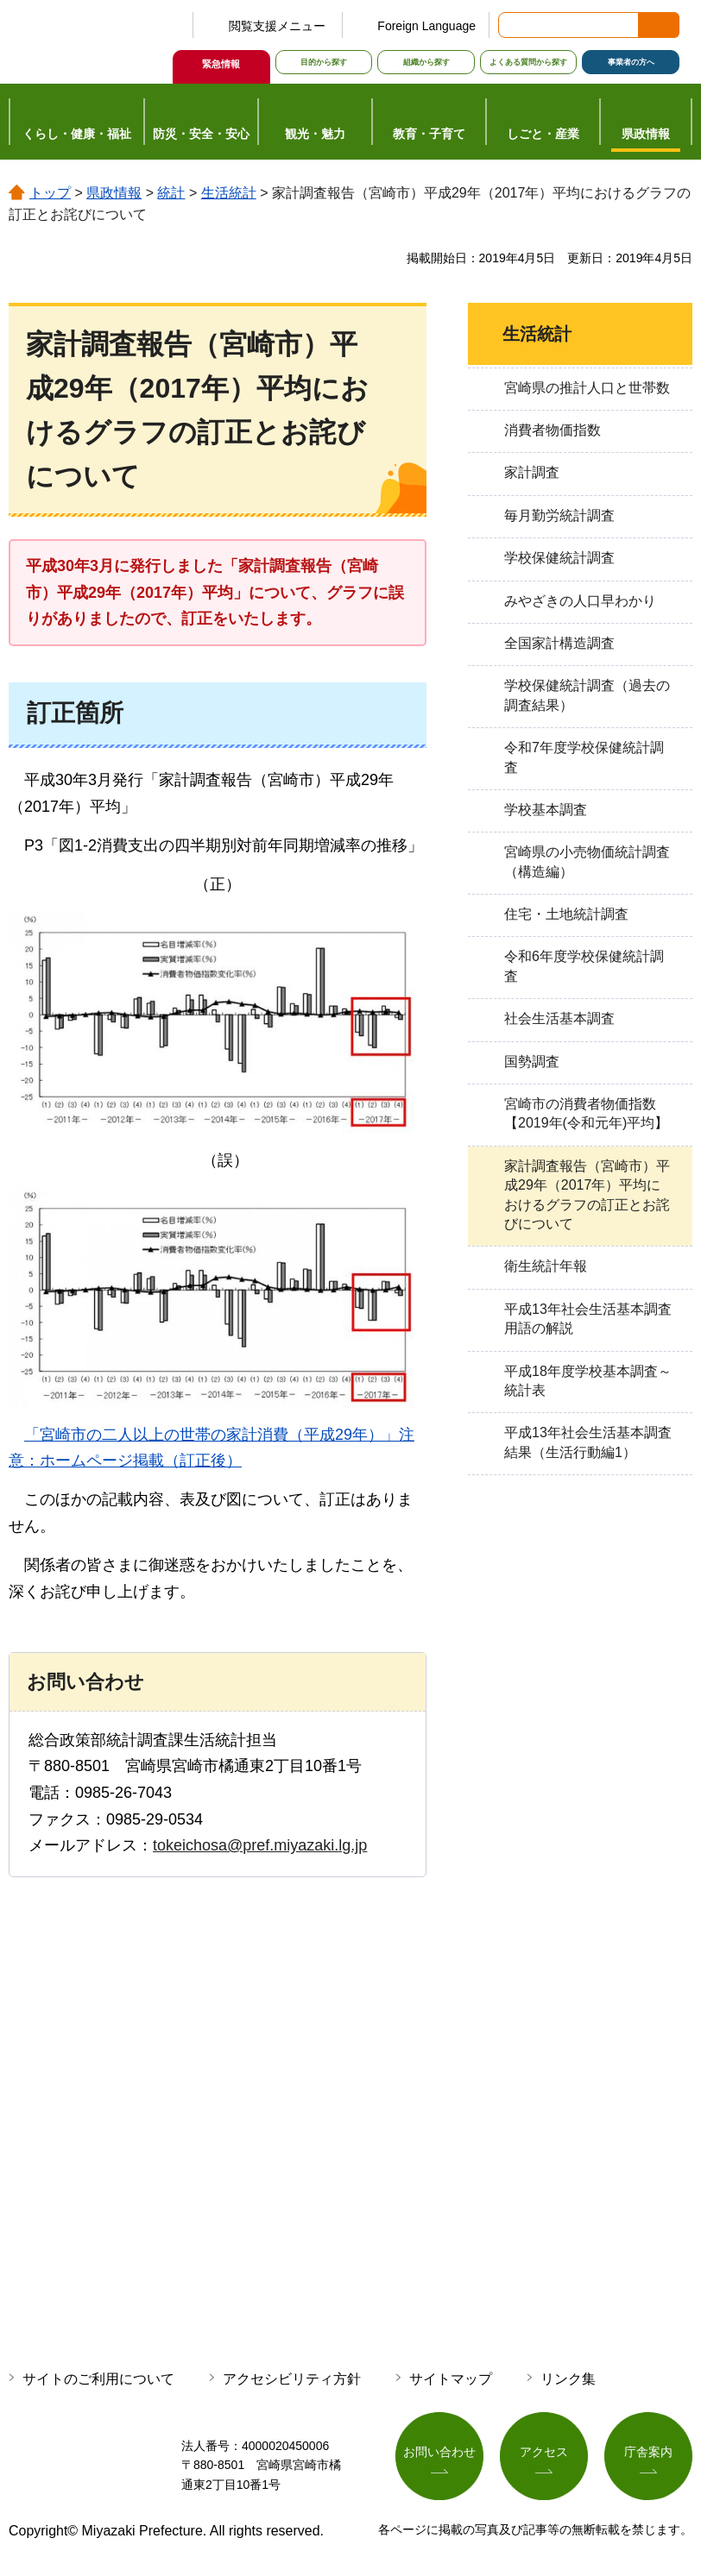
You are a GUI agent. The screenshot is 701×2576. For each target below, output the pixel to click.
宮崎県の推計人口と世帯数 (587, 387)
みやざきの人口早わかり (580, 601)
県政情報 (114, 192)
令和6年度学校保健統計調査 (584, 966)
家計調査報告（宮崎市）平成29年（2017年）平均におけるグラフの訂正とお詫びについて (587, 1195)
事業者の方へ (631, 62)
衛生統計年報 (545, 1266)
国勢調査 (531, 1061)
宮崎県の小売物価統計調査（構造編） (587, 861)
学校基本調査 (545, 809)
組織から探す (426, 62)
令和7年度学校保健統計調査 (584, 757)
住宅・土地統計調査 (566, 914)
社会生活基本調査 (559, 1018)
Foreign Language (426, 26)
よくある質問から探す (528, 62)
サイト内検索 (513, 25)
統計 (171, 192)
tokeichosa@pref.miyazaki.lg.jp (260, 1845)
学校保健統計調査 (559, 557)
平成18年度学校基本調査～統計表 (588, 1381)
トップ (50, 192)
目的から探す (323, 62)
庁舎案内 (648, 2452)
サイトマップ (450, 2379)
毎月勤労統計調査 (559, 515)
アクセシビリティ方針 (292, 2379)
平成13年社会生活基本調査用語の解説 (588, 1318)
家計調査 (531, 472)
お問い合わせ (439, 2452)
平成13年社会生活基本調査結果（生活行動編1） (588, 1442)
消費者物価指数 (552, 430)
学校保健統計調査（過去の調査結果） (587, 695)
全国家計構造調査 (559, 643)
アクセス (544, 2452)
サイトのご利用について (98, 2379)
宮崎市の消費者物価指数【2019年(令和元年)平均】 (586, 1113)
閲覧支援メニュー (277, 26)
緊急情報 (221, 64)
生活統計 (228, 192)
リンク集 (568, 2379)
